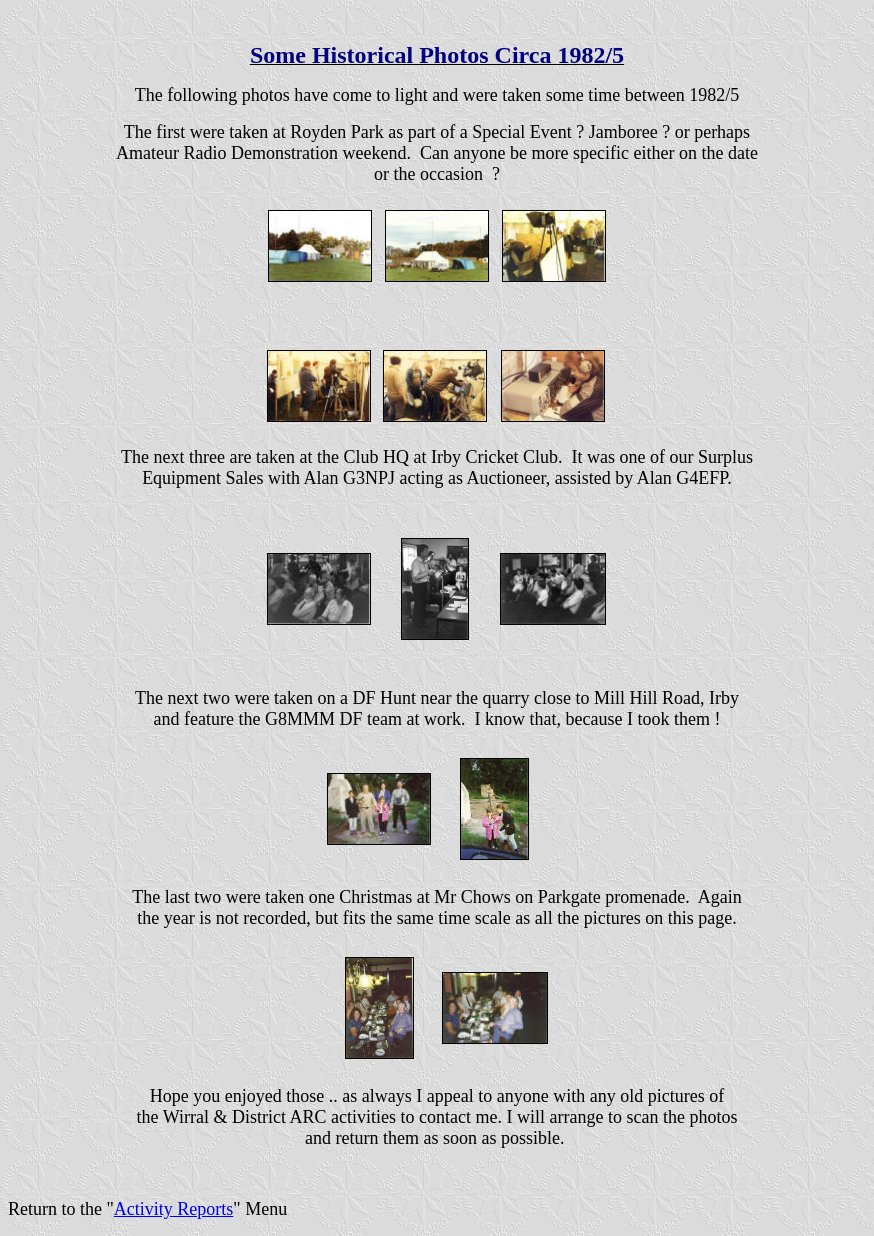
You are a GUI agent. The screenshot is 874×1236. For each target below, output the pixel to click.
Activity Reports (174, 1209)
